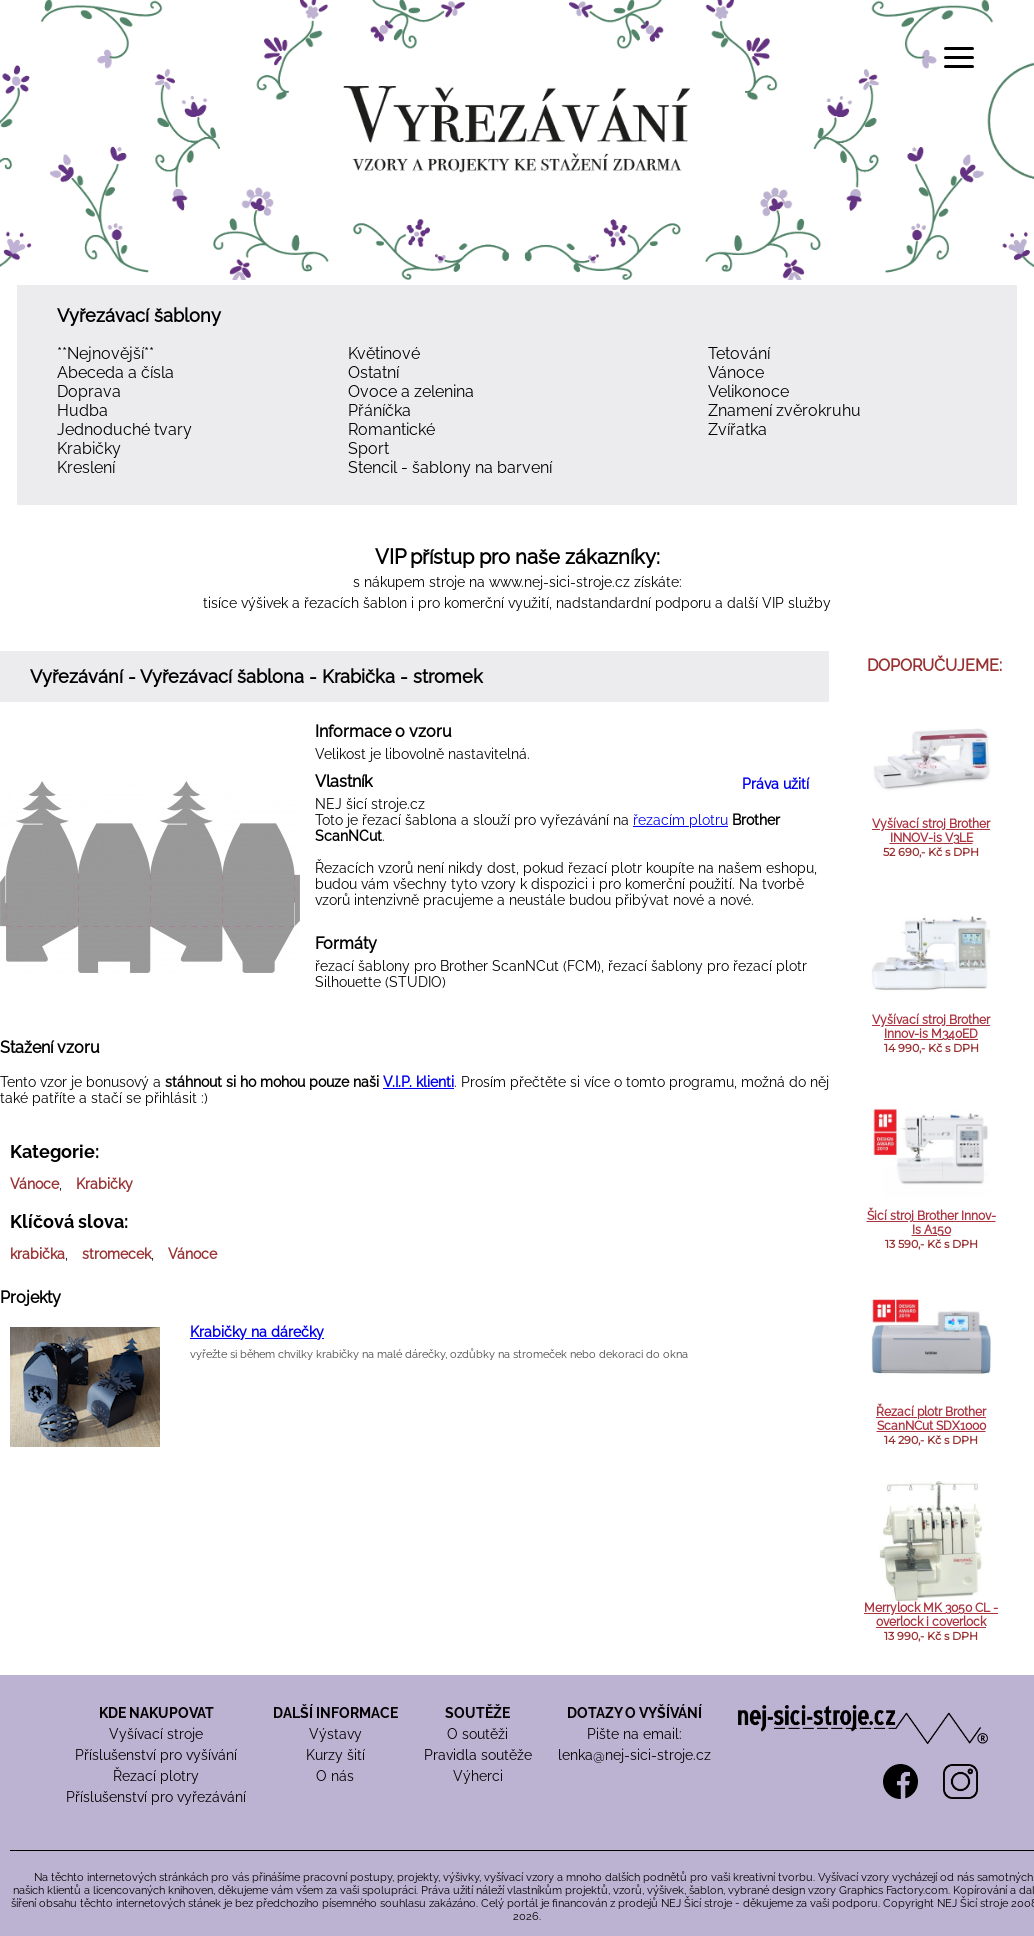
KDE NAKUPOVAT (156, 1713)
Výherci (478, 1776)
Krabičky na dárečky (257, 1332)
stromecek (116, 1254)
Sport (368, 448)
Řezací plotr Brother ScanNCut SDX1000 (931, 1419)
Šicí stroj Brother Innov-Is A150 (931, 1223)
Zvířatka (737, 429)
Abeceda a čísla (115, 372)
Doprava (89, 391)
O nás (335, 1776)
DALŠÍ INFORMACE (335, 1713)
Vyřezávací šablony (139, 315)
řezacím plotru (680, 820)
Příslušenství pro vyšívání (156, 1755)
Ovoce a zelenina (411, 391)
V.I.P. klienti (418, 1082)
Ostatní (373, 372)
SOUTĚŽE (477, 1713)
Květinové (384, 353)
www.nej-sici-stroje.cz (559, 582)
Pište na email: (634, 1734)
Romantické (391, 429)
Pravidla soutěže (478, 1755)
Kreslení (86, 467)
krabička (37, 1254)
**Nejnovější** (105, 353)
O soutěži (477, 1734)
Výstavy (335, 1734)
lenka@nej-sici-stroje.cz (634, 1755)
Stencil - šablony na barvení (450, 467)
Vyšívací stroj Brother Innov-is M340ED (931, 1027)
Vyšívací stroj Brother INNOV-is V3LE (931, 831)
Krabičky (89, 448)
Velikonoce (748, 391)
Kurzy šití (335, 1755)
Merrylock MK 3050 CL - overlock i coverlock (931, 1615)
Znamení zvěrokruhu (784, 410)
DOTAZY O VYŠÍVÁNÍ (634, 1713)
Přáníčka (379, 410)
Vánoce (736, 372)
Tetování (739, 353)
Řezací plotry (156, 1776)
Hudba (82, 410)
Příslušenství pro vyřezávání (156, 1797)
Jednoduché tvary (124, 429)
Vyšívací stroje (156, 1734)
